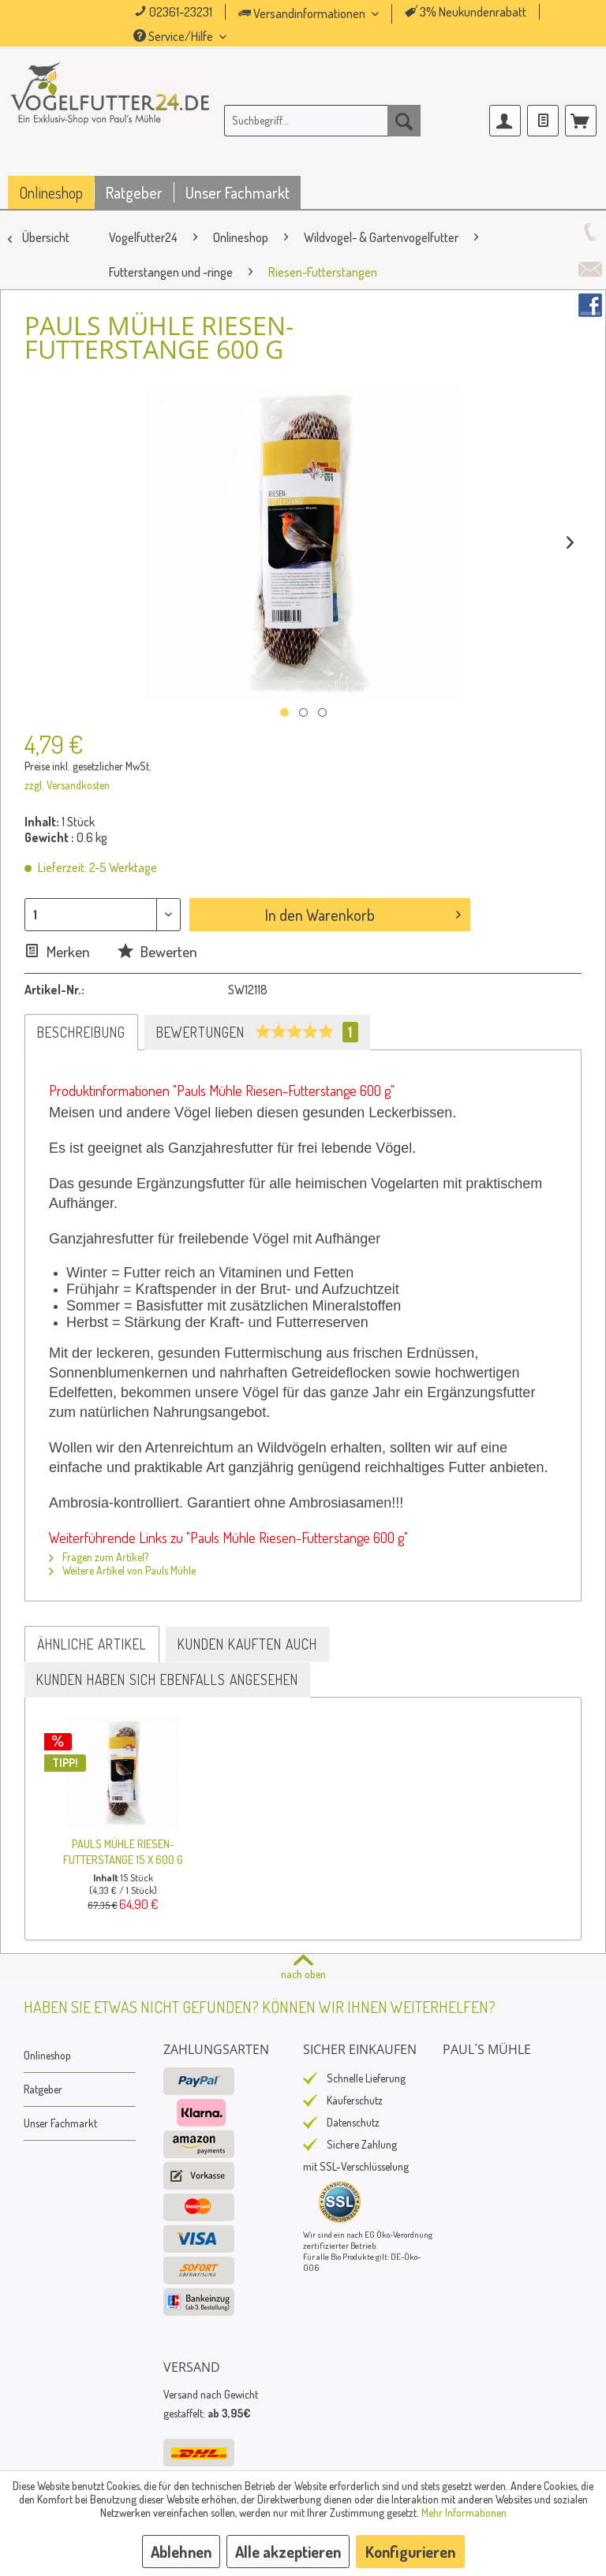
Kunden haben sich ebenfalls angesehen (167, 1679)
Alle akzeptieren (288, 2551)
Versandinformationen (303, 13)
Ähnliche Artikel (92, 1644)
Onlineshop (47, 2055)
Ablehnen (181, 2551)
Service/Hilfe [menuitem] (174, 36)
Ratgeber (43, 2089)
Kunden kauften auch (247, 1644)
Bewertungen (257, 1032)
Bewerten (157, 951)
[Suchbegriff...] (322, 120)
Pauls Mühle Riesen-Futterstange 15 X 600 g (123, 1851)
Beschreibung (81, 1032)
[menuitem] (331, 14)
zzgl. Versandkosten (67, 785)
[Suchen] (404, 120)
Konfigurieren (410, 2551)
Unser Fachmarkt (60, 2123)
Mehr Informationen (464, 2512)
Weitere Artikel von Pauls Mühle (122, 1570)
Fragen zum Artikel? (98, 1557)
